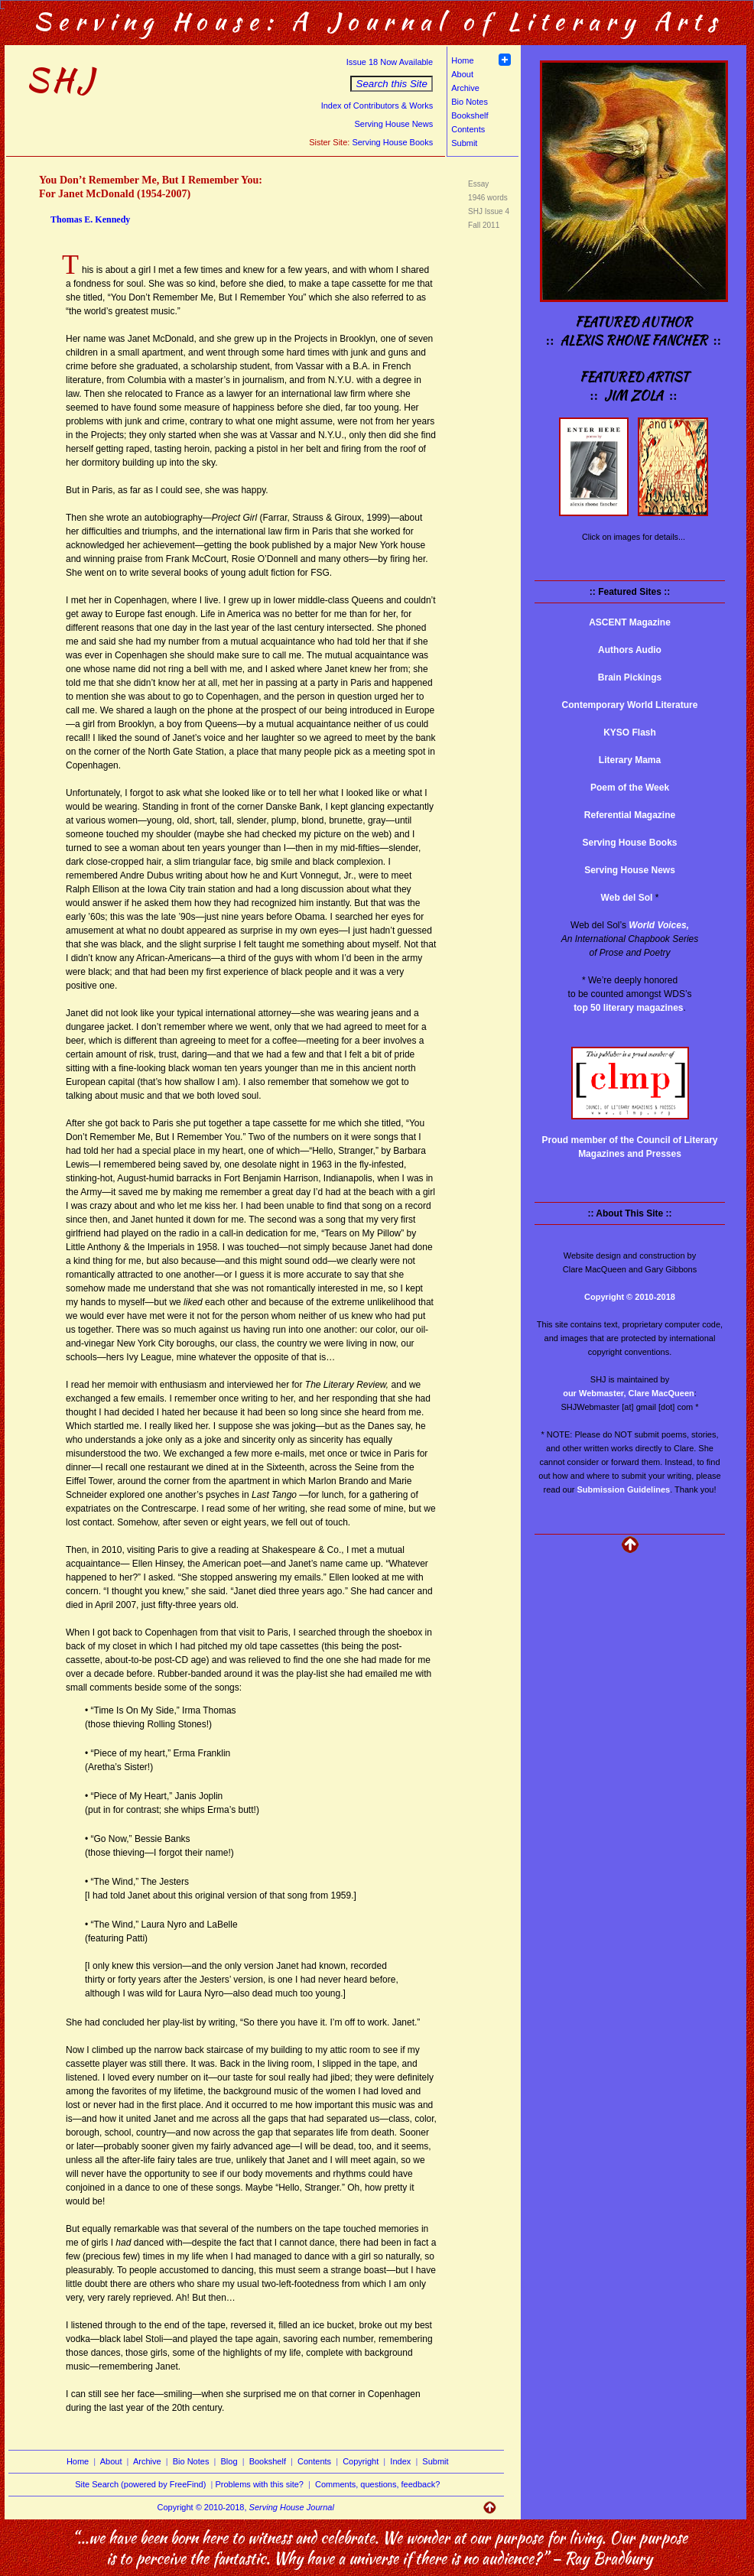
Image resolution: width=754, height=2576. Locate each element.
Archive (465, 88)
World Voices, (659, 925)
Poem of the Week (629, 787)
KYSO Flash (629, 732)
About (462, 74)
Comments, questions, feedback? (377, 2484)
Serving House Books (392, 142)
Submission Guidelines (624, 1489)
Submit (464, 143)
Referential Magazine (629, 815)
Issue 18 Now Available (390, 62)
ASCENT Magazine (630, 622)
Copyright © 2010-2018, (246, 2507)
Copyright (361, 2461)
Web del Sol (627, 897)
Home (462, 60)
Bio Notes (469, 101)
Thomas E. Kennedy (90, 219)
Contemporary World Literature (630, 705)
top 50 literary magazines (628, 1007)
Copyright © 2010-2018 (629, 1296)
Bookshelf (469, 115)
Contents (468, 129)
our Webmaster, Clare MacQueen (628, 1393)
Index (400, 2461)
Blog (229, 2461)
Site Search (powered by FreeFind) (140, 2484)
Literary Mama (630, 760)
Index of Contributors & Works (377, 105)
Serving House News (393, 123)
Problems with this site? (259, 2484)
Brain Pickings (629, 677)
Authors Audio (629, 650)
